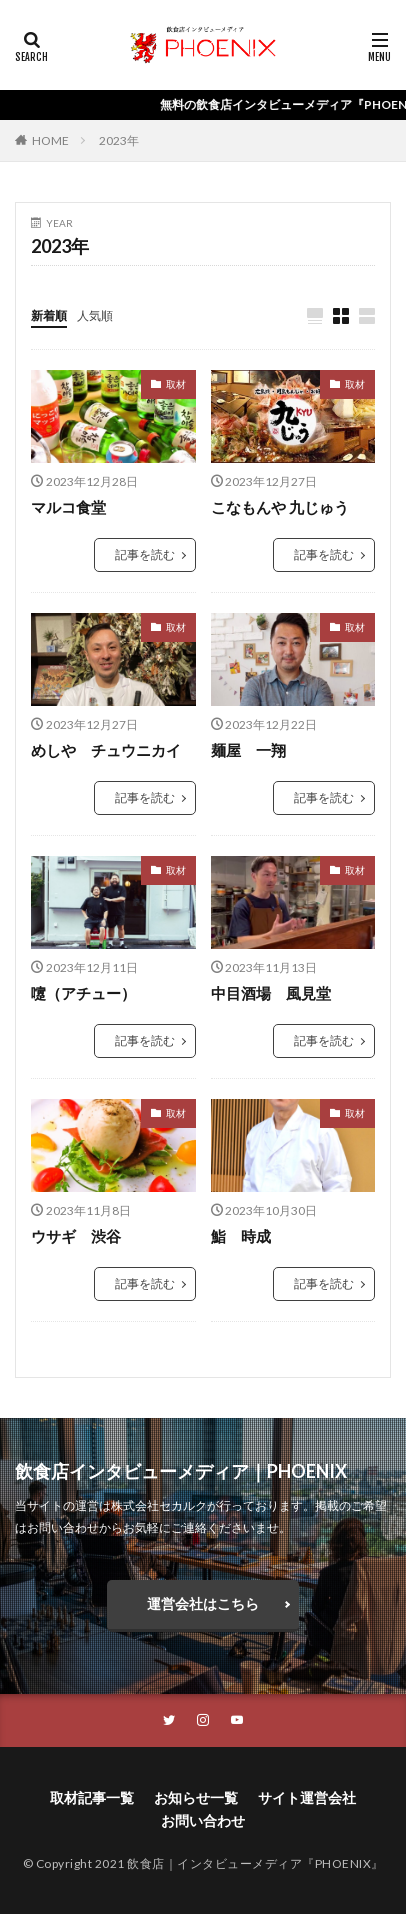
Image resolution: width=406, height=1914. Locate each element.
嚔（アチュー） (83, 993)
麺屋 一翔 (248, 750)
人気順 (95, 315)
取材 (176, 384)
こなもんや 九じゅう (280, 507)
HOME (50, 140)
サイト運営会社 (307, 1797)
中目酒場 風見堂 (271, 993)
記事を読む (145, 554)
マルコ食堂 (68, 507)
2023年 (119, 140)
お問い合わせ (203, 1820)
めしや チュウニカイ (106, 750)
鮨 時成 (241, 1236)
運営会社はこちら (203, 1603)
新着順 (49, 315)
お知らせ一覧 (196, 1797)
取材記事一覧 (92, 1797)
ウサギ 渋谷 (76, 1236)
